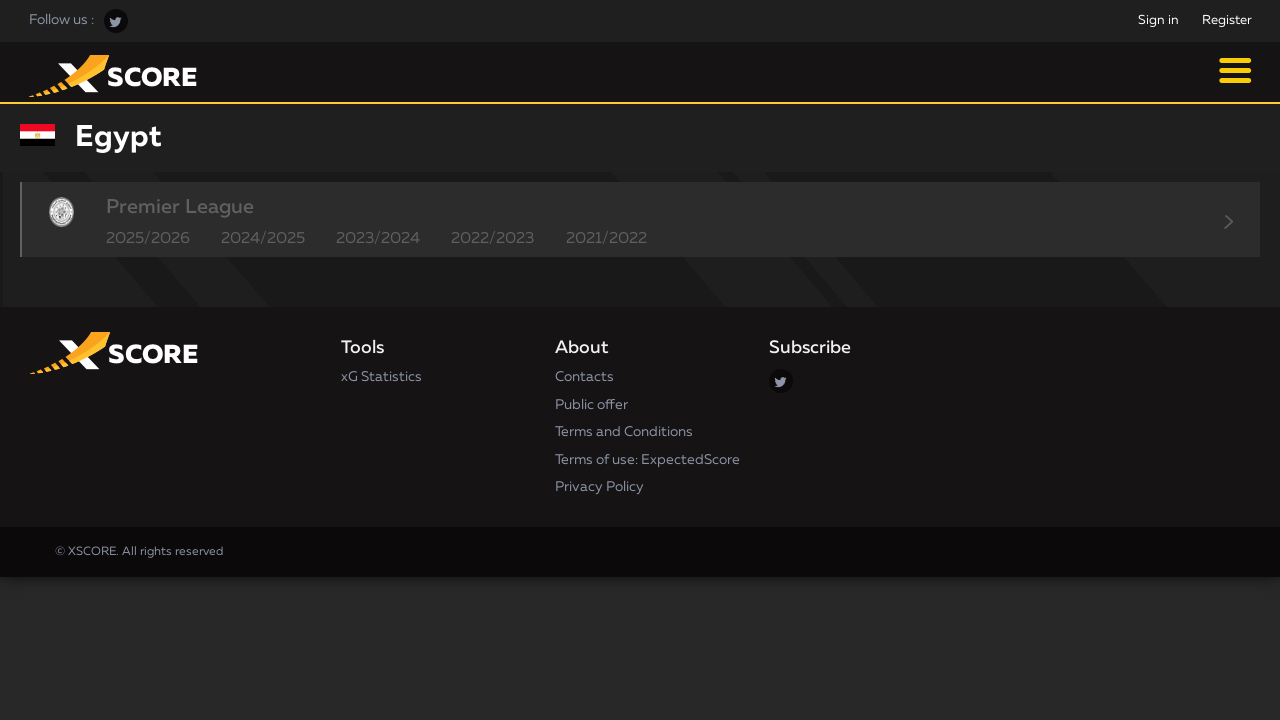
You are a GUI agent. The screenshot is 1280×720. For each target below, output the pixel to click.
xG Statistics (381, 377)
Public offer (591, 405)
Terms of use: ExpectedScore (647, 460)
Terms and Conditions (624, 432)
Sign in (1158, 20)
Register (1227, 20)
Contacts (584, 377)
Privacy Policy (599, 487)
